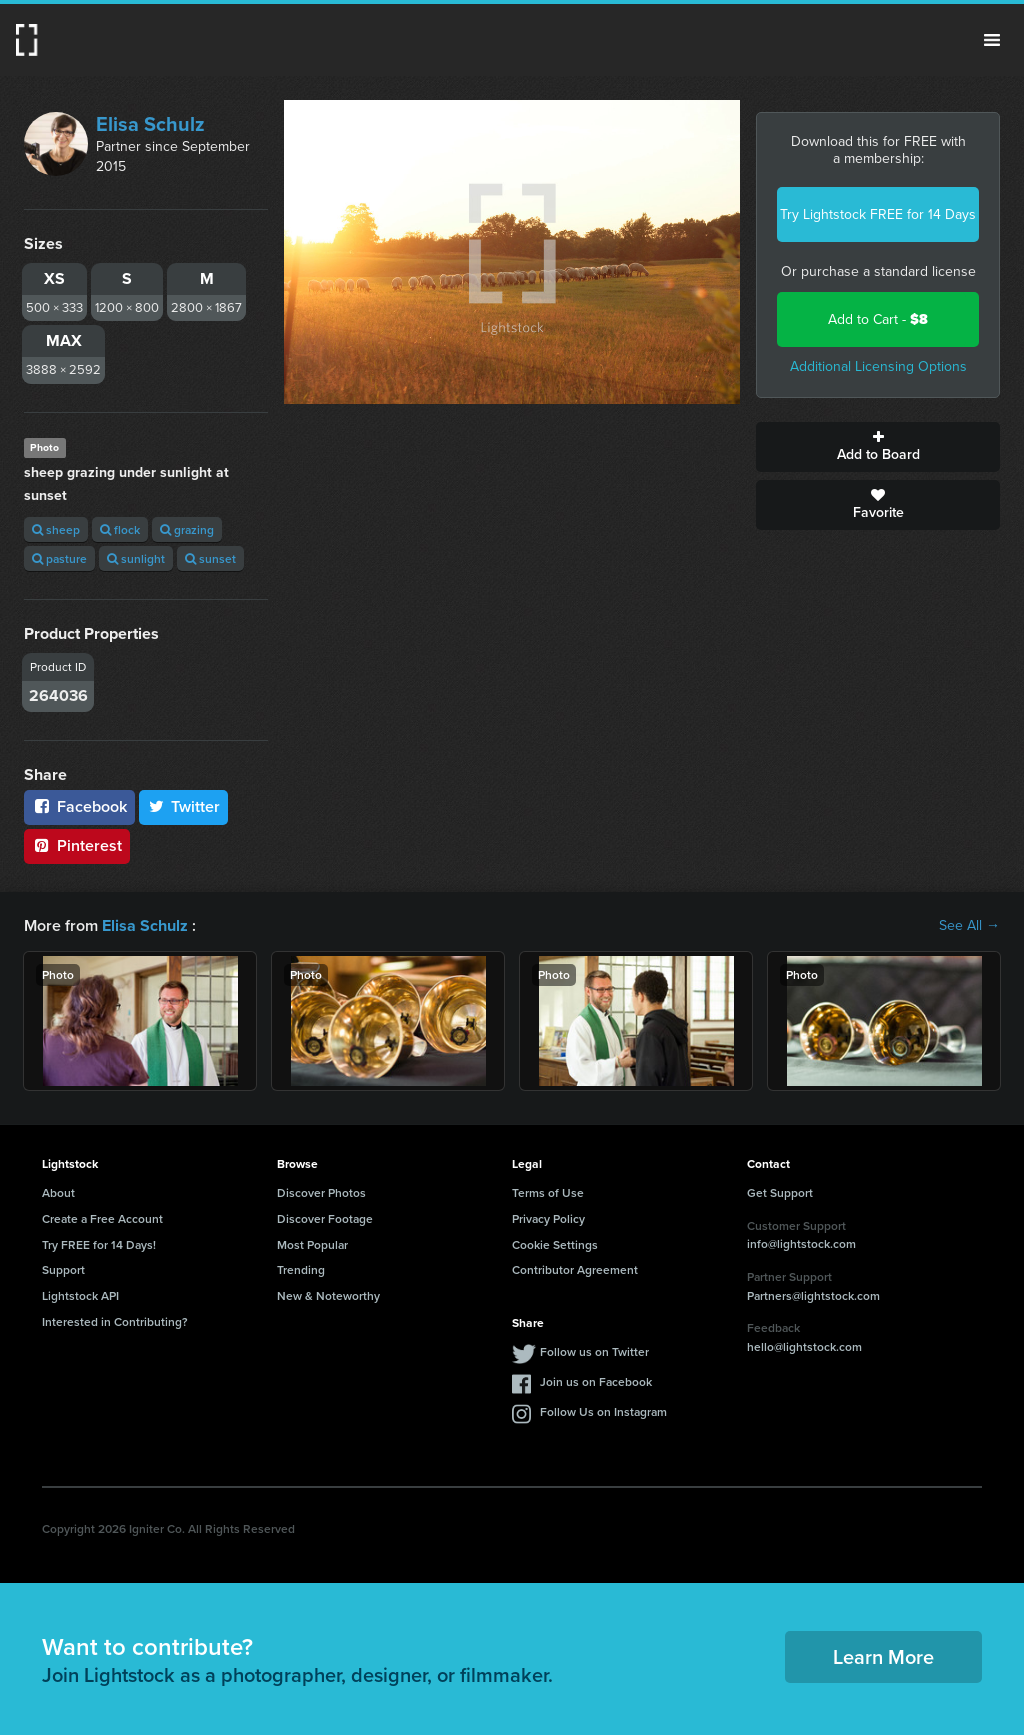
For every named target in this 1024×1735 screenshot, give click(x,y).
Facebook (79, 806)
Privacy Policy (548, 1218)
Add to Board (878, 447)
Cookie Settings (555, 1244)
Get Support (780, 1192)
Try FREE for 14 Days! (99, 1244)
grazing (187, 529)
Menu (992, 40)
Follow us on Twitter (594, 1351)
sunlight (136, 558)
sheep (56, 529)
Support (63, 1269)
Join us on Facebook (596, 1381)
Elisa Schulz (150, 124)
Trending (301, 1269)
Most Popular (312, 1244)
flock (120, 529)
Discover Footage (325, 1218)
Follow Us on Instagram (603, 1411)
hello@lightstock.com (804, 1346)
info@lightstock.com (801, 1243)
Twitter (184, 806)
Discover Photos (321, 1192)
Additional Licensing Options (878, 366)
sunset (210, 558)
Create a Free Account (102, 1218)
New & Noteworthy (328, 1295)
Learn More (883, 1656)
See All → (969, 926)
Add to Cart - (878, 319)
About (58, 1192)
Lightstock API (80, 1295)
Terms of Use (548, 1192)
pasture (59, 558)
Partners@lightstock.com (813, 1295)
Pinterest (77, 845)
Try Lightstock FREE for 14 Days (878, 214)
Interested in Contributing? (115, 1321)
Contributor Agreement (575, 1269)
